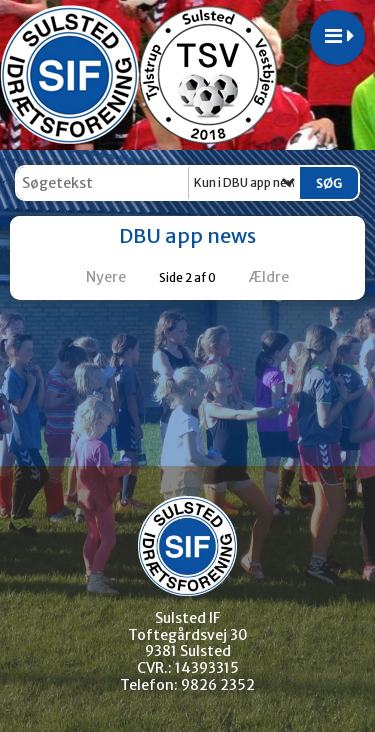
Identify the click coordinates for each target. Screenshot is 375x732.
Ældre (282, 277)
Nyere (94, 277)
